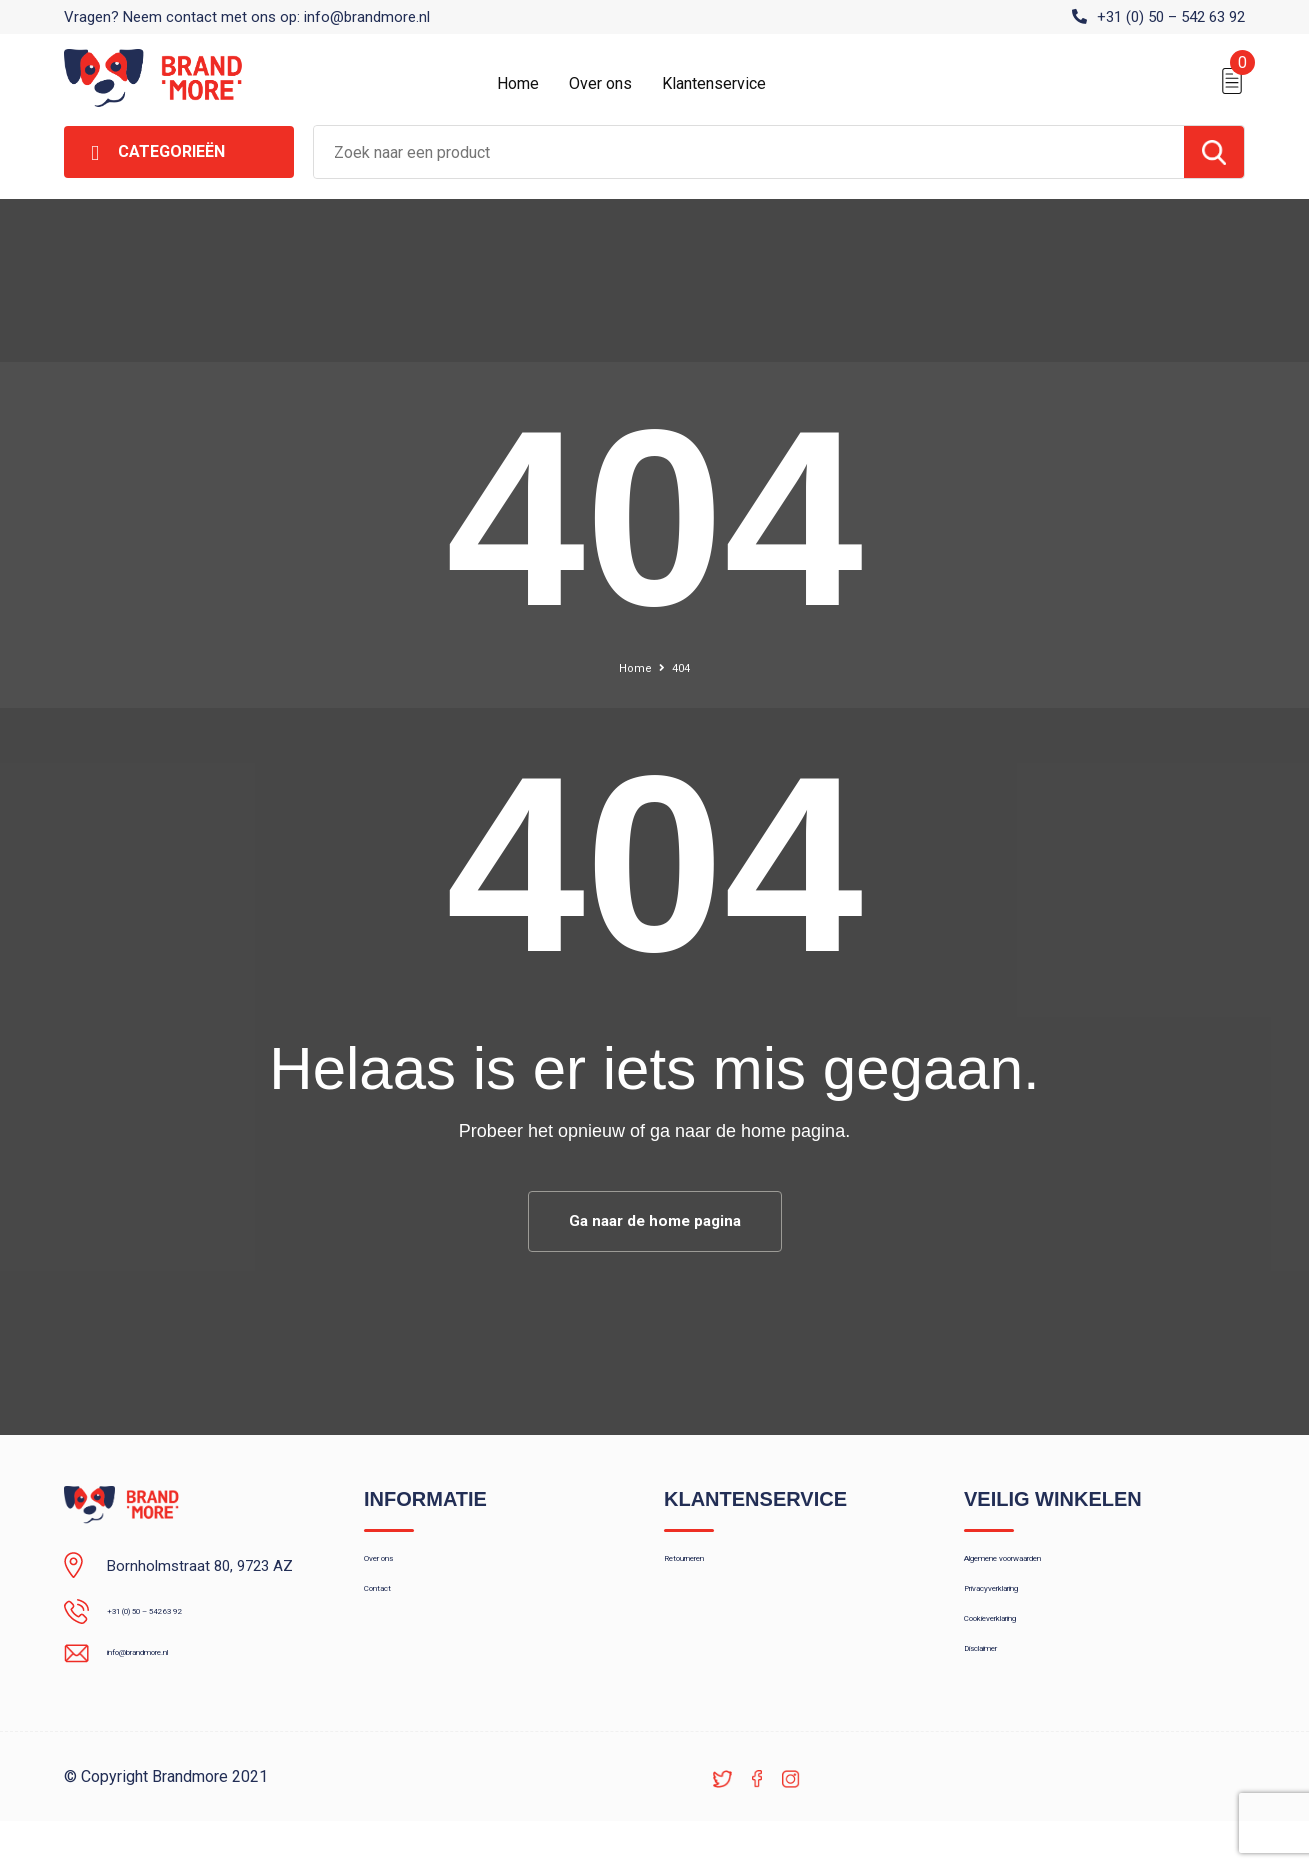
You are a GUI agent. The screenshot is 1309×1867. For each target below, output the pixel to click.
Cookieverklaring (1018, 1656)
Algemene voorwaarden (1042, 1570)
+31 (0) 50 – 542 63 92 (1171, 17)
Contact (390, 1613)
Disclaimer (998, 1699)
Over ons (600, 83)
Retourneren (704, 1570)
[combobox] (749, 152)
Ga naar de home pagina (655, 1223)
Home (518, 83)
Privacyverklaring (1018, 1613)
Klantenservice (714, 83)
